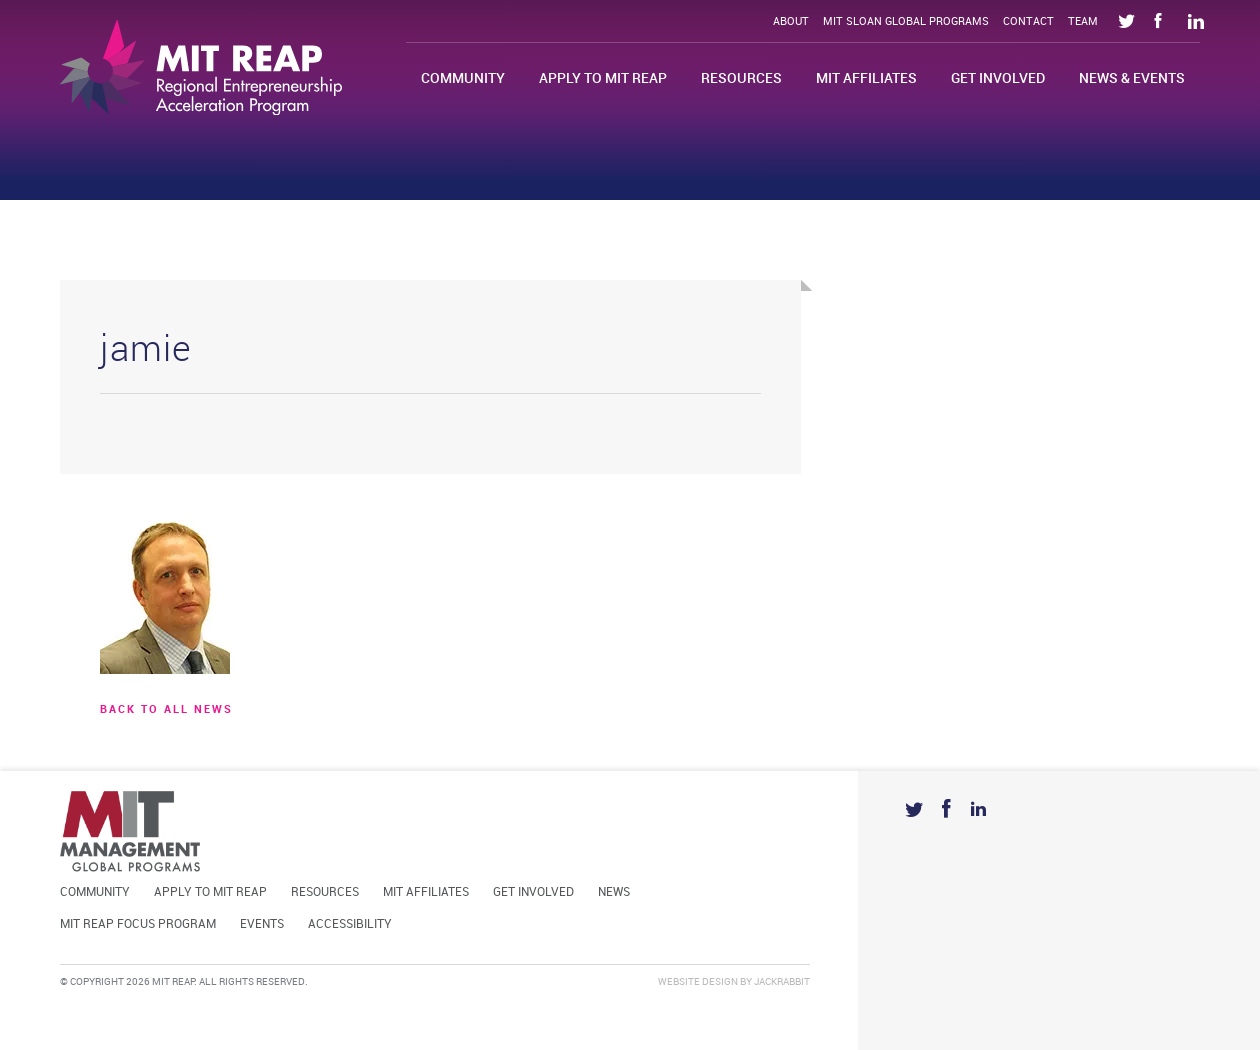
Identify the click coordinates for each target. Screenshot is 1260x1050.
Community (463, 78)
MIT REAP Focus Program (138, 924)
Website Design (698, 982)
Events (262, 924)
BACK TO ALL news (166, 710)
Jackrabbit (782, 982)
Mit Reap (201, 67)
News (614, 892)
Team (1083, 22)
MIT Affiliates (866, 78)
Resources (741, 78)
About (791, 22)
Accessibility (350, 924)
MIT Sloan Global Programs (906, 22)
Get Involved (998, 78)
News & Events (1132, 78)
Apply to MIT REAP (603, 78)
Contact (1028, 22)
